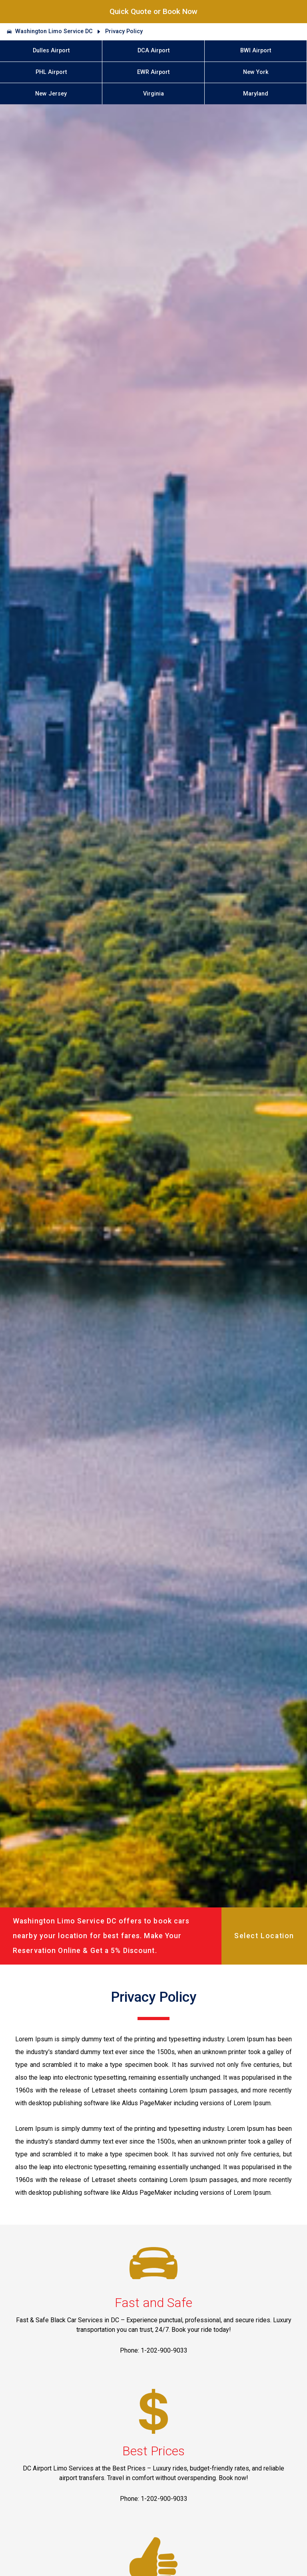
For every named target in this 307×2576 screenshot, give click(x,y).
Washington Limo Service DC (54, 31)
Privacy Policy (124, 31)
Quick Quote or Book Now (153, 11)
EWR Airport (153, 72)
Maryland (255, 93)
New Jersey (51, 93)
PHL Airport (51, 72)
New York (256, 72)
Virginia (153, 93)
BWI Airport (255, 50)
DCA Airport (153, 50)
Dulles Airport (51, 50)
